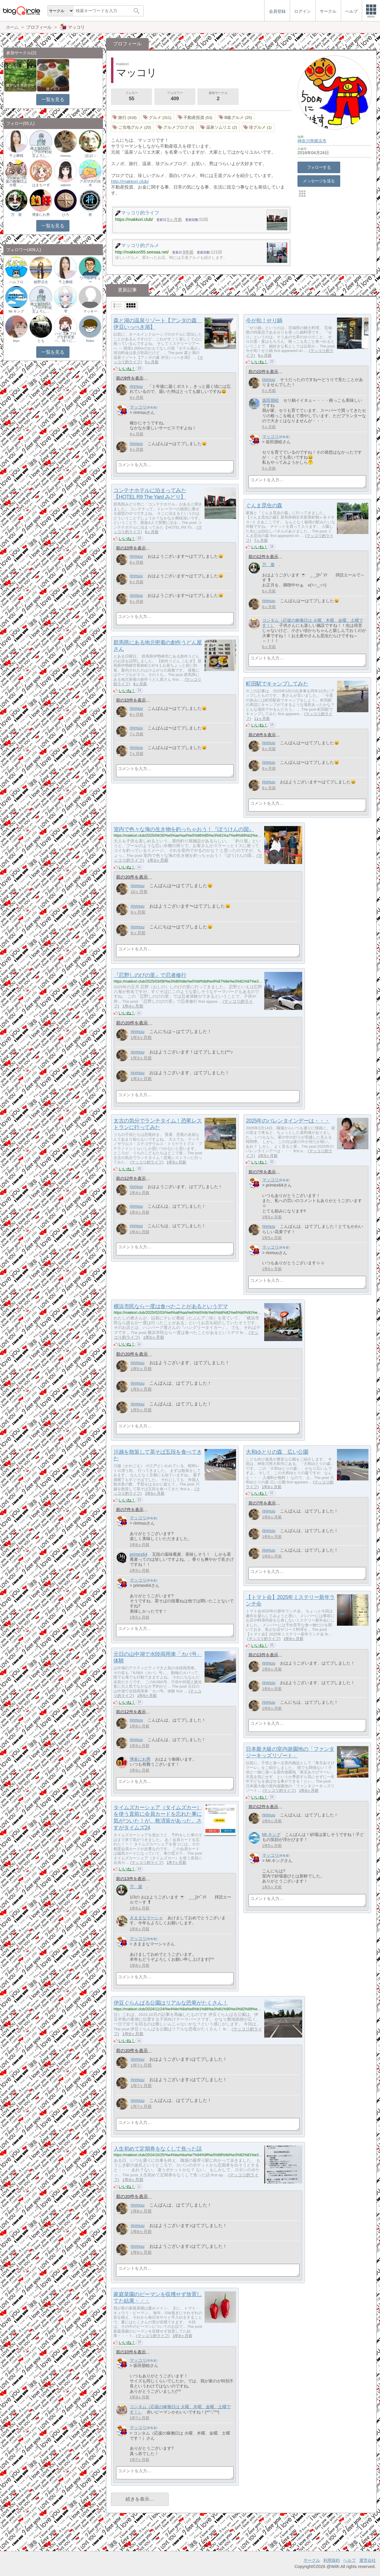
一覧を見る (52, 99)
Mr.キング (271, 1834)
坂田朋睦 (270, 400)
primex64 (138, 1554)
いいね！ (127, 368)
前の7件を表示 (262, 1171)
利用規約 (331, 2560)
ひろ (65, 214)
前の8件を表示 (262, 734)
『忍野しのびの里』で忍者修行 (150, 975)
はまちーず (41, 185)
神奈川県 (305, 140)
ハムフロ (16, 282)
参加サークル (218, 96)
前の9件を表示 (129, 378)
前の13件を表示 (263, 1654)
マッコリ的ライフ (146, 1162)
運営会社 (367, 2560)
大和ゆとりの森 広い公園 (277, 1452)
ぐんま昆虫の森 (264, 505)
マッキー (90, 311)
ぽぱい (90, 155)
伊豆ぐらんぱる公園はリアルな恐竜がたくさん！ (171, 2003)
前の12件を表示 (263, 556)
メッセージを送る (319, 180)
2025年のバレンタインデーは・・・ (288, 1121)
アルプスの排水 (90, 183)
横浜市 (320, 140)
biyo (16, 340)
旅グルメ (53, 89)
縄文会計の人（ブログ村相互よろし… (41, 152)
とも (41, 340)
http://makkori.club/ (130, 181)
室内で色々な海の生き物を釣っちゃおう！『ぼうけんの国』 (184, 829)
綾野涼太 (41, 282)
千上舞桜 (16, 155)
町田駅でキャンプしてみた (277, 684)
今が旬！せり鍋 (264, 320)
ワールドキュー (90, 279)
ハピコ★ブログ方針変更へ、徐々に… (65, 337)
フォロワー (175, 96)
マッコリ (138, 407)
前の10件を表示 (263, 371)
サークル (311, 2560)
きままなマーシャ (146, 1917)
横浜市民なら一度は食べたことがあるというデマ (171, 1306)
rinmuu (136, 386)
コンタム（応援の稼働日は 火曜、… (16, 181)
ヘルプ (349, 2560)
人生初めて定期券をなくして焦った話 (158, 2148)
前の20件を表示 (132, 876)
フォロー (132, 96)
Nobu (90, 340)
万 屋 (268, 564)
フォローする (319, 167)
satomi (66, 185)
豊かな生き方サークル (20, 87)
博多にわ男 (140, 1759)
